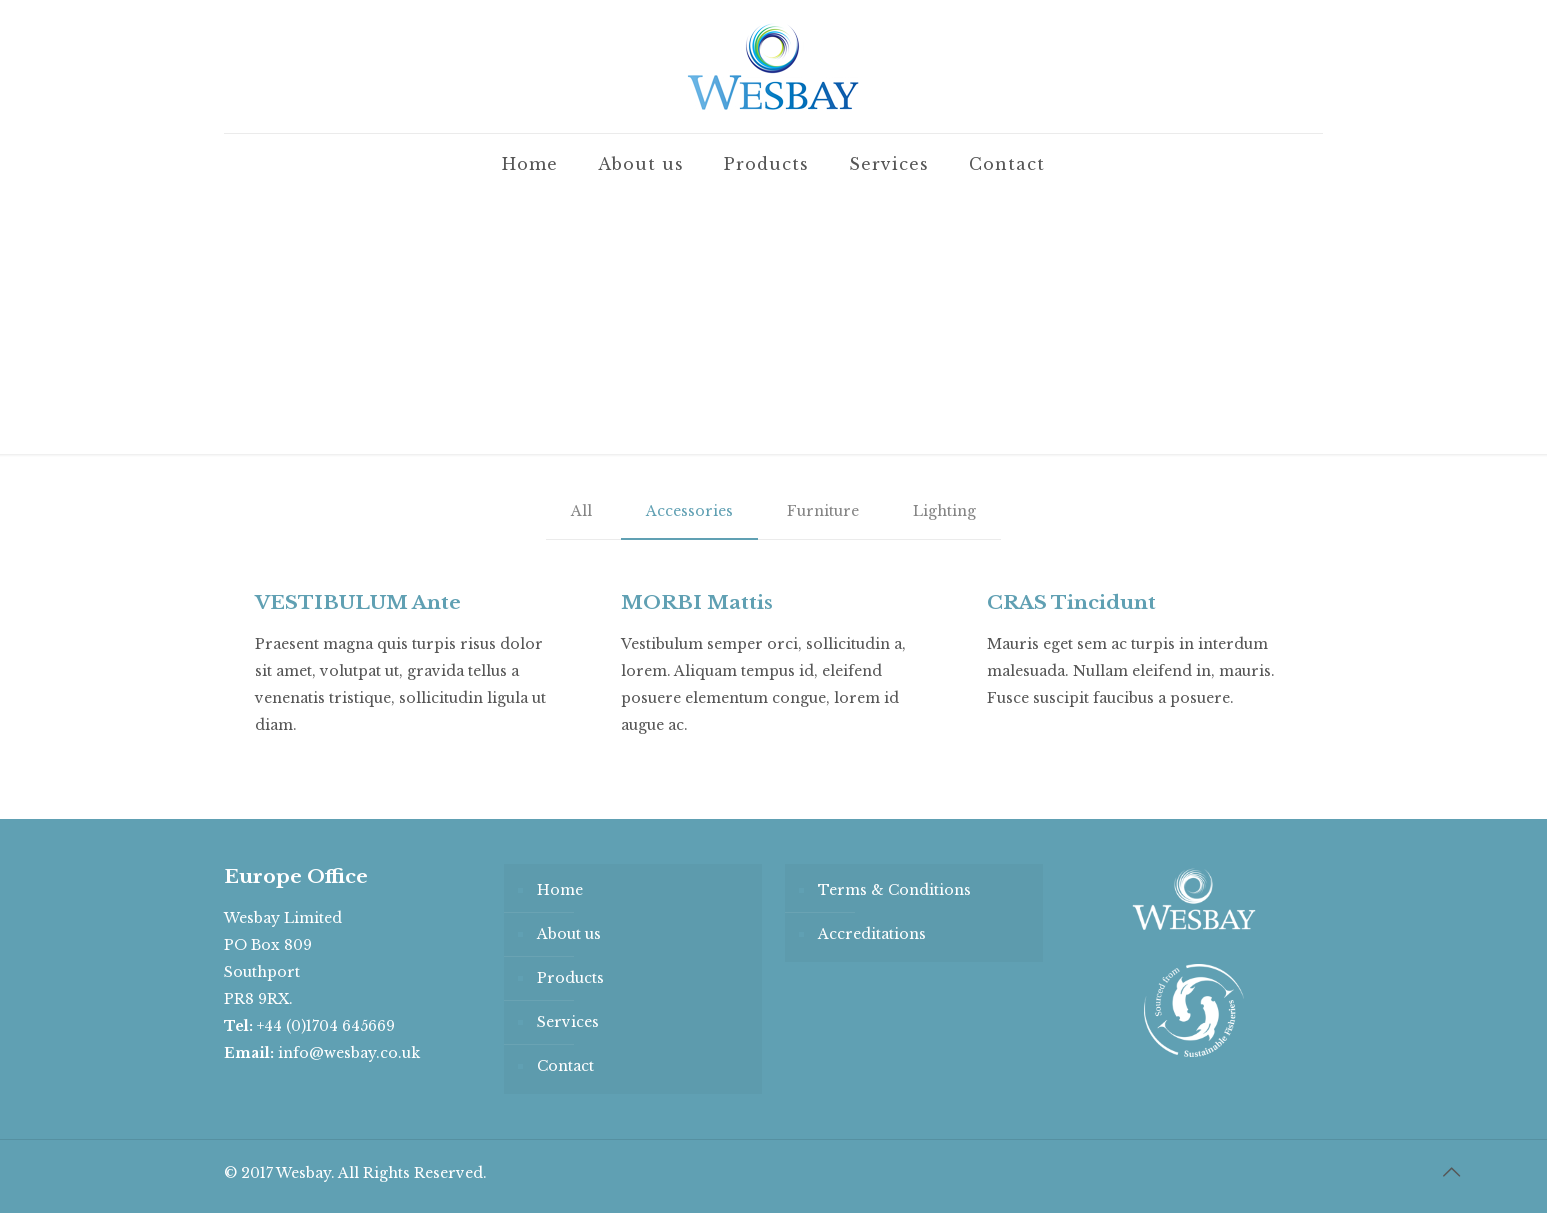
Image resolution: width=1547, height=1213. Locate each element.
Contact (565, 1066)
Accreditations (872, 934)
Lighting (944, 511)
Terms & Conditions (894, 890)
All (581, 511)
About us (569, 934)
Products (570, 978)
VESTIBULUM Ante (358, 602)
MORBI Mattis (697, 602)
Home (560, 890)
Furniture (823, 511)
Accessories (689, 511)
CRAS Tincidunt (1071, 602)
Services (568, 1022)
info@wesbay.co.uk (349, 1053)
